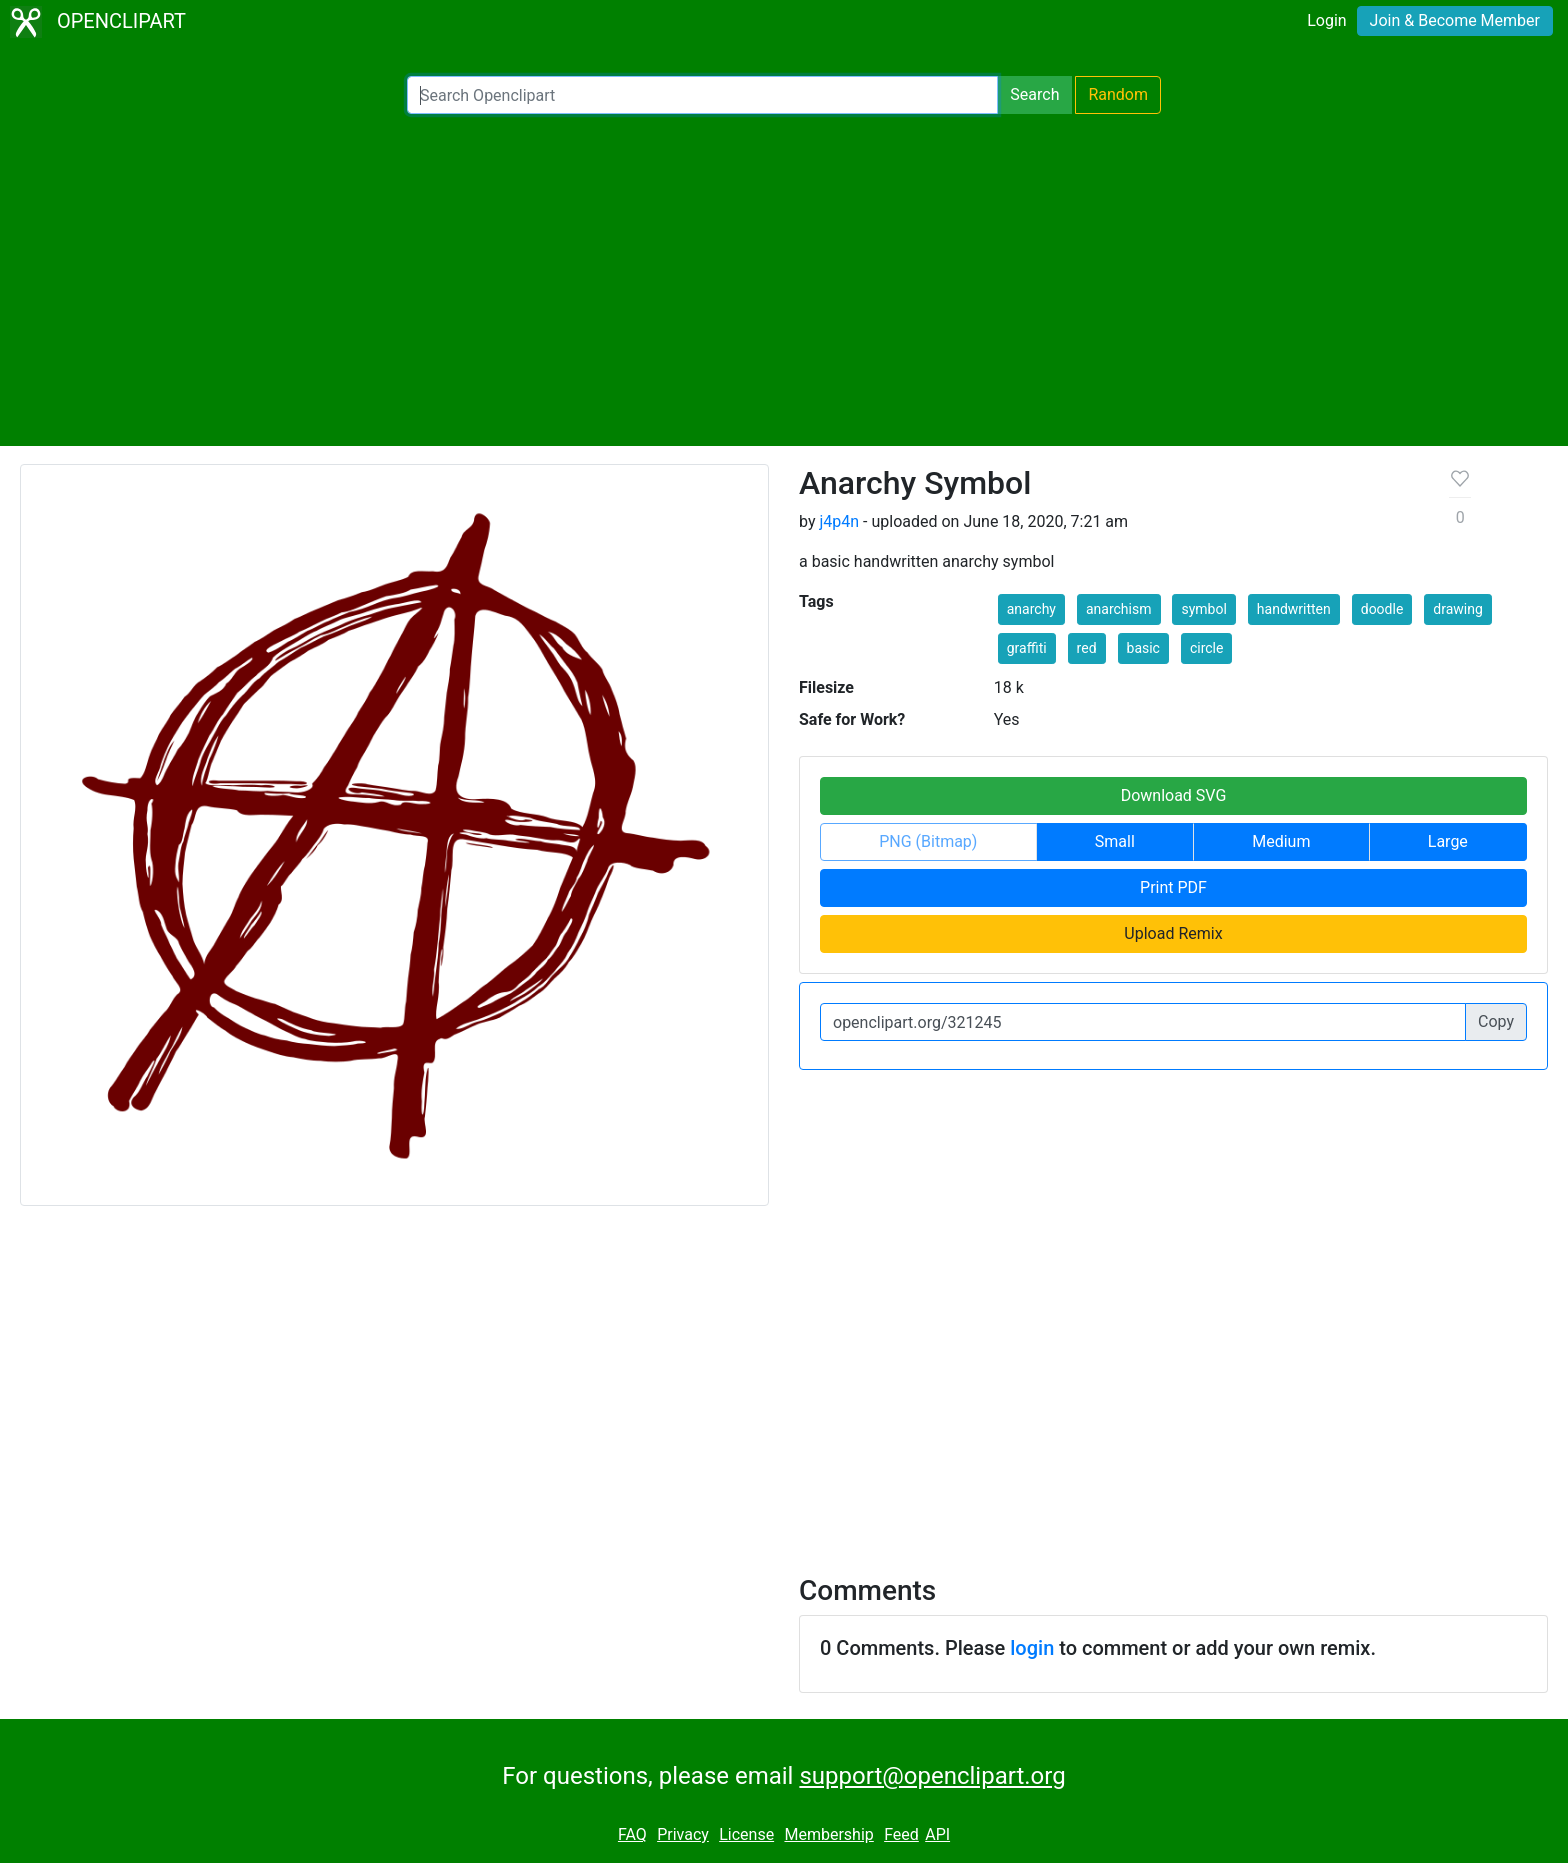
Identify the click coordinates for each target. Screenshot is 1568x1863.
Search (1034, 94)
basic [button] (1143, 648)
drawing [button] (1458, 609)
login (1032, 1648)
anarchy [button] (1031, 609)
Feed (901, 1834)
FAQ (632, 1834)
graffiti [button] (1027, 648)
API (937, 1834)
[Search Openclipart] (702, 95)
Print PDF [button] (1173, 887)
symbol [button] (1203, 609)
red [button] (1087, 648)
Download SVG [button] (1174, 795)
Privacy (683, 1834)
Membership (828, 1834)
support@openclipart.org (932, 1776)
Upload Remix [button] (1173, 933)
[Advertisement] (784, 280)
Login (1326, 20)
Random (1118, 94)
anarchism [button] (1119, 609)
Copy (1496, 1021)
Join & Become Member (1455, 20)
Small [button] (1115, 841)
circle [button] (1207, 648)
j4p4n (839, 521)
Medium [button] (1281, 841)
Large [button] (1448, 841)
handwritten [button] (1294, 609)
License (746, 1834)
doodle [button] (1382, 609)
